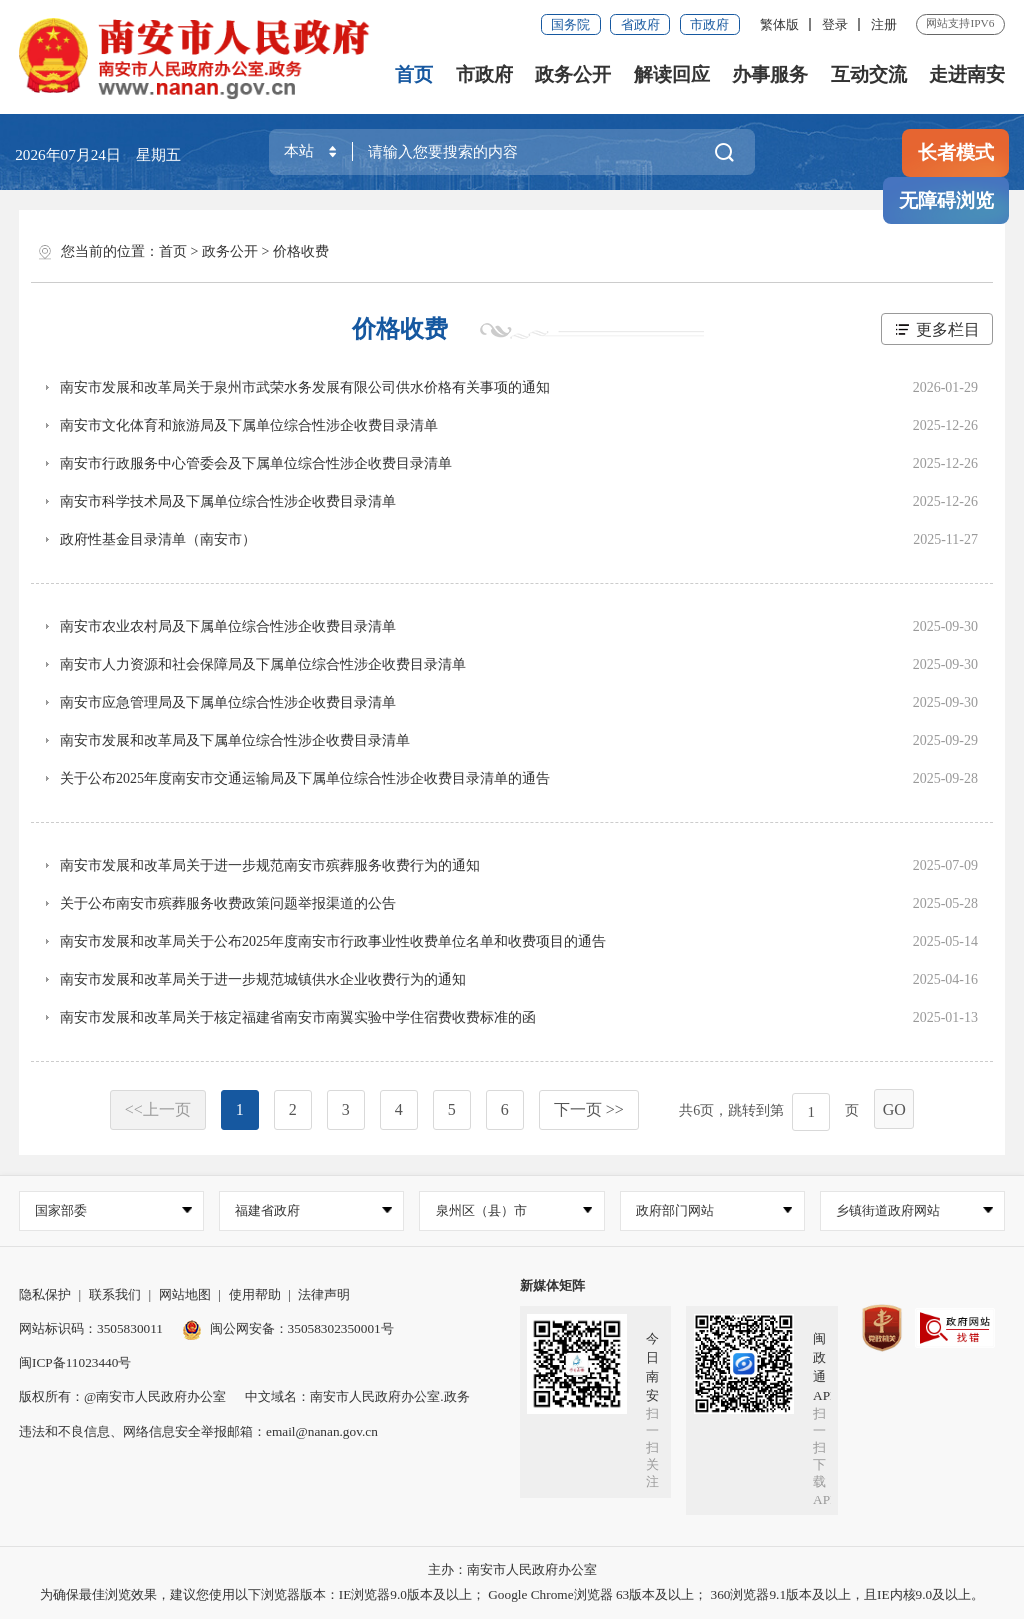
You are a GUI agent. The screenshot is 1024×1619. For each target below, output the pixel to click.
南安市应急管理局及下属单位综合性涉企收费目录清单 (228, 702)
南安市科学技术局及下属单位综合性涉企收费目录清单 (228, 501)
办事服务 (770, 74)
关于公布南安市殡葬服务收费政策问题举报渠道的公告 (228, 903)
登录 (835, 24)
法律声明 (324, 1294)
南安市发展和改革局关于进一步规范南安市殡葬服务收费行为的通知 (270, 865)
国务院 (570, 24)
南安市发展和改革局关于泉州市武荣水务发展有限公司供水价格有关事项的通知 (305, 387)
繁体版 (779, 24)
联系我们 (115, 1294)
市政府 (709, 24)
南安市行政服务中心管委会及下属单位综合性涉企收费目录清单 (256, 463)
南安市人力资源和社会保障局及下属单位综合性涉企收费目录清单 (263, 664)
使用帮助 (255, 1294)
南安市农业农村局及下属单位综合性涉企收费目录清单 (228, 626)
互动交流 (869, 74)
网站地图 (185, 1294)
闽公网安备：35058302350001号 (288, 1328)
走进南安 (967, 74)
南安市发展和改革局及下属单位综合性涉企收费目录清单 (235, 740)
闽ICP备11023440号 (75, 1362)
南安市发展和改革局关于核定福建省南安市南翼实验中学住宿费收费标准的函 (298, 1017)
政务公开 (573, 74)
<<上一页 (158, 1109)
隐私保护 (45, 1294)
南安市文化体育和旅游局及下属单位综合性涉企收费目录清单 (249, 425)
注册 (884, 24)
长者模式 (956, 152)
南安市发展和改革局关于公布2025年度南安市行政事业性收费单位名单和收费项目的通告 (333, 941)
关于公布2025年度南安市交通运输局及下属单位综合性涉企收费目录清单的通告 (305, 778)
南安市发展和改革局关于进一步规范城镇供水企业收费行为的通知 (263, 979)
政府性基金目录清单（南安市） (158, 539)
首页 (414, 74)
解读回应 (672, 74)
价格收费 (301, 251)
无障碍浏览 (946, 200)
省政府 (640, 24)
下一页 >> (589, 1109)
